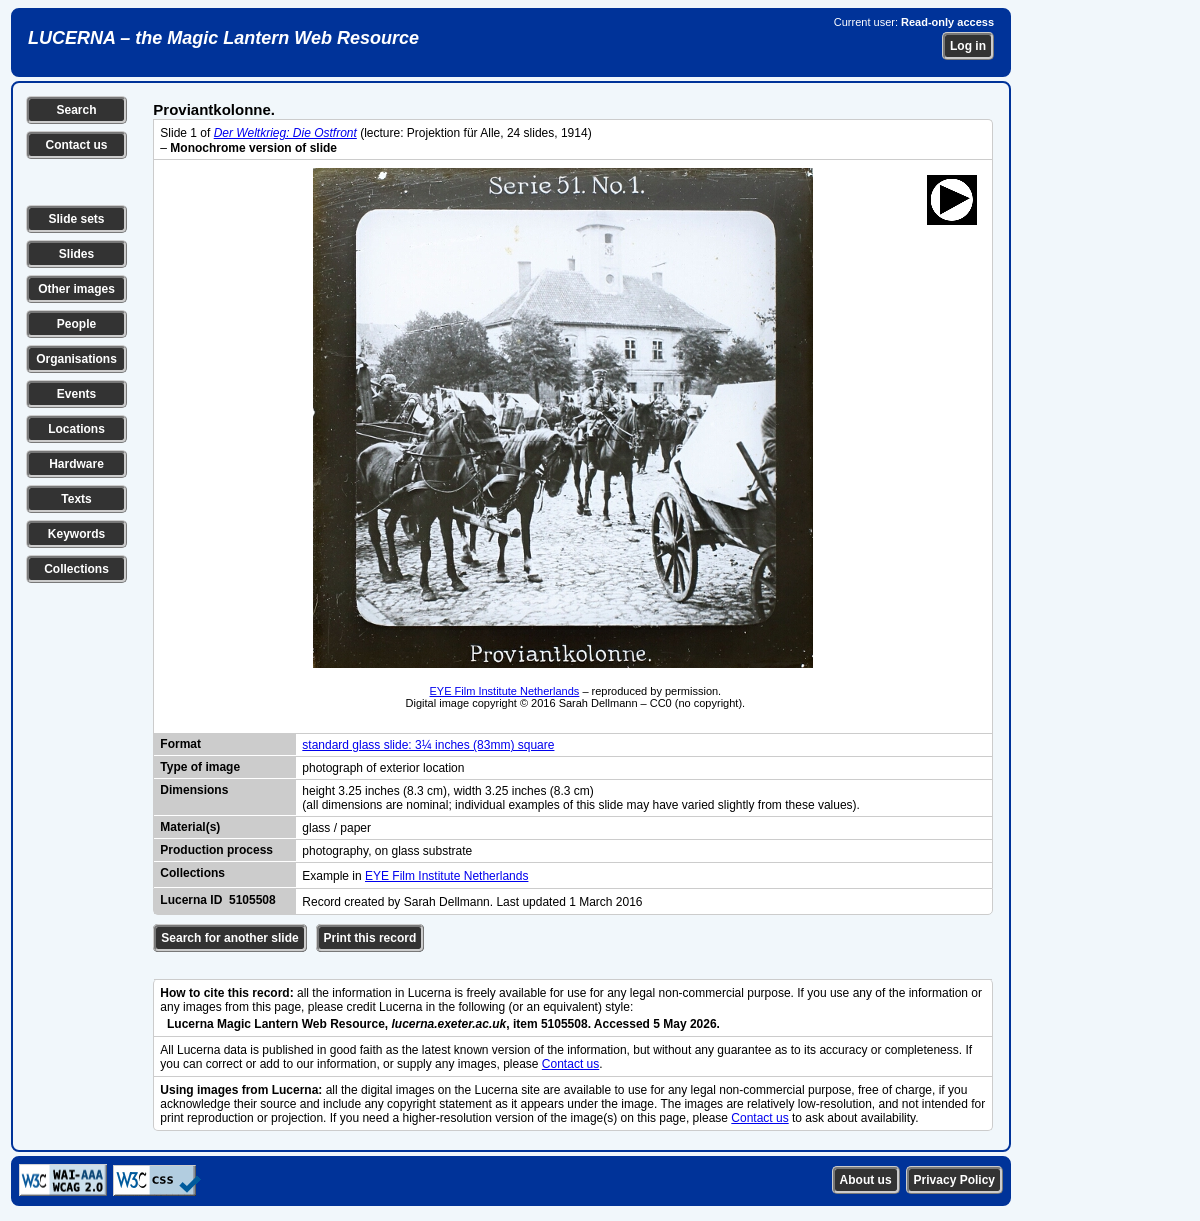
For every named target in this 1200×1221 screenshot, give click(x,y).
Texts (76, 499)
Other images (76, 289)
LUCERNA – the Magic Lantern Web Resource (223, 38)
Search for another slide (229, 938)
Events (76, 394)
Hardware (76, 464)
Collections (76, 569)
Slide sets (76, 219)
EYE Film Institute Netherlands (505, 691)
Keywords (76, 534)
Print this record (370, 938)
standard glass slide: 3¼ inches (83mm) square (428, 745)
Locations (76, 429)
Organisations (76, 359)
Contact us (76, 145)
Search (76, 110)
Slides (76, 254)
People (76, 324)
